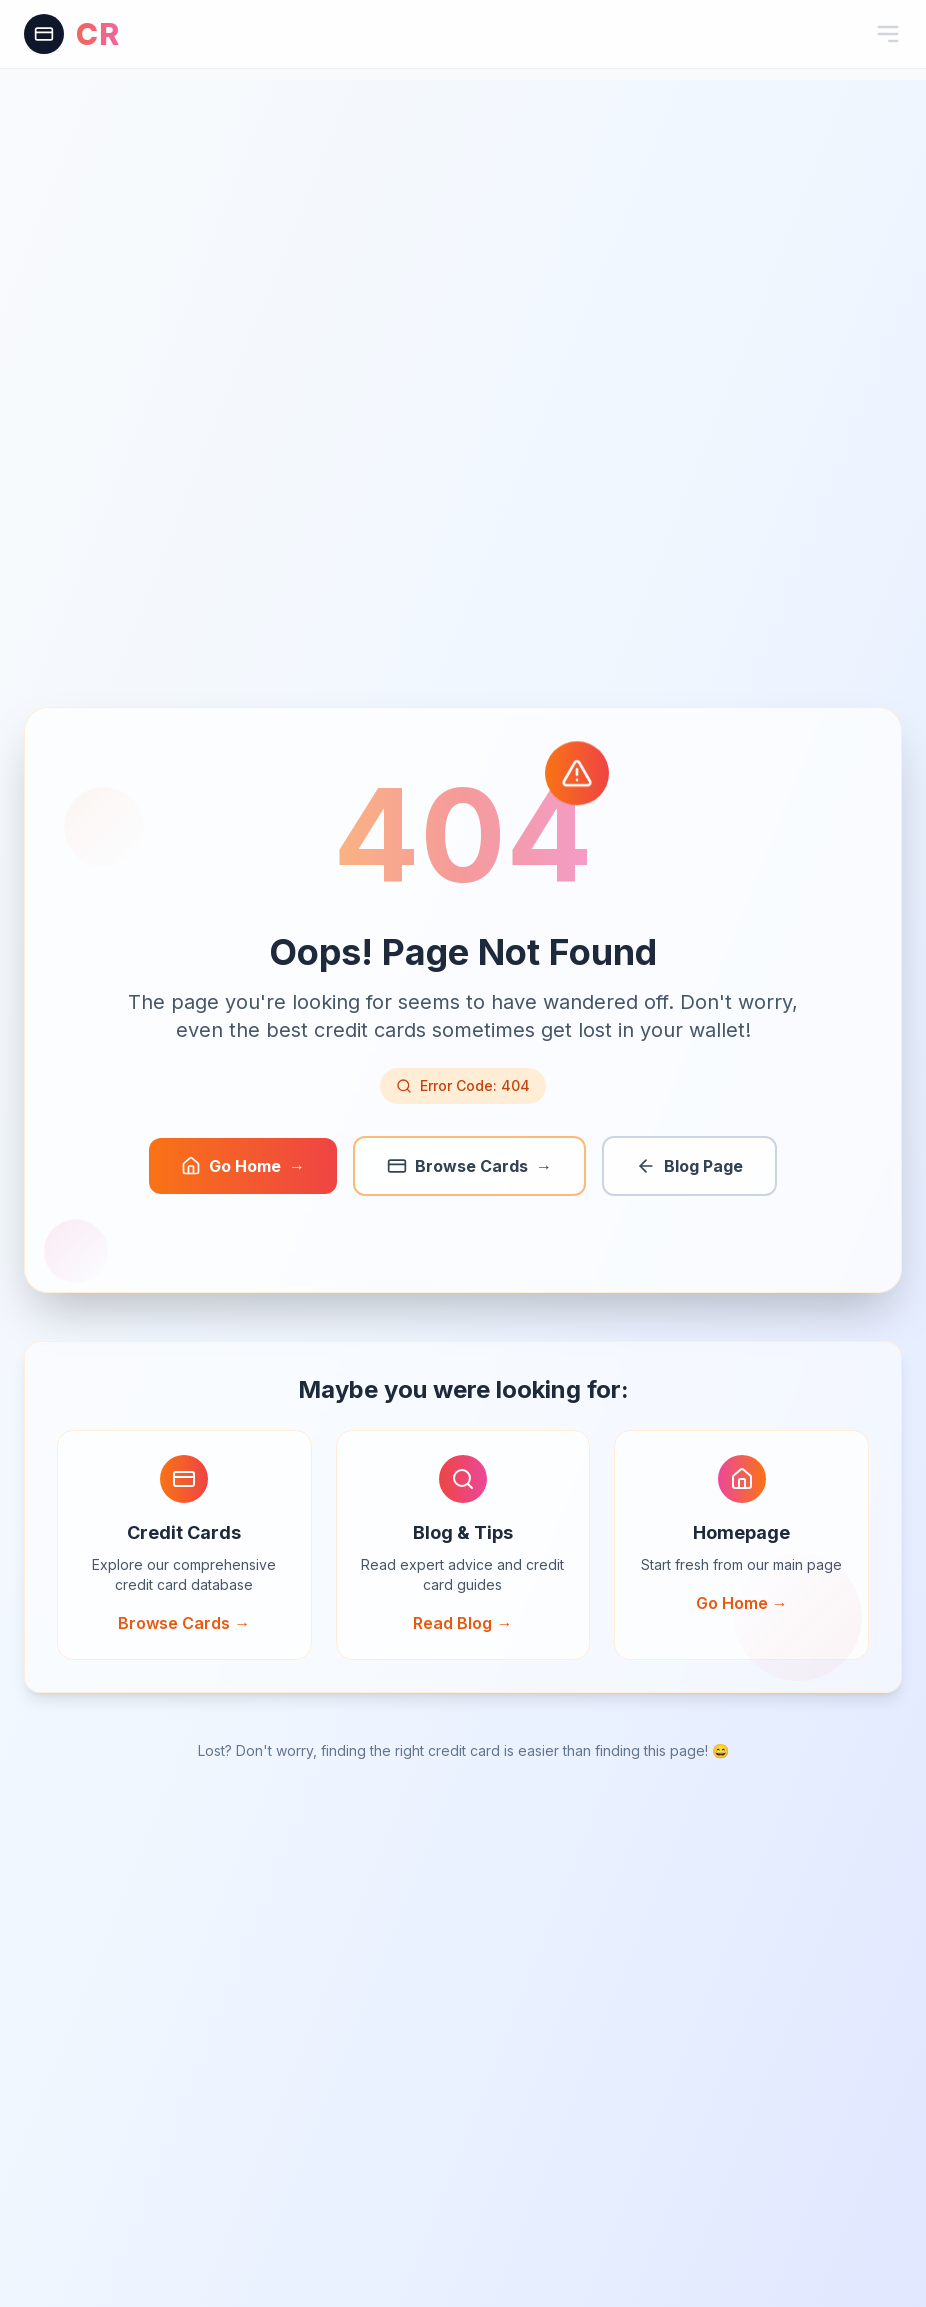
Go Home (243, 1166)
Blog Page (689, 1166)
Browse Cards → (184, 1623)
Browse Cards (469, 1166)
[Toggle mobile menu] (888, 34)
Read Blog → (462, 1623)
